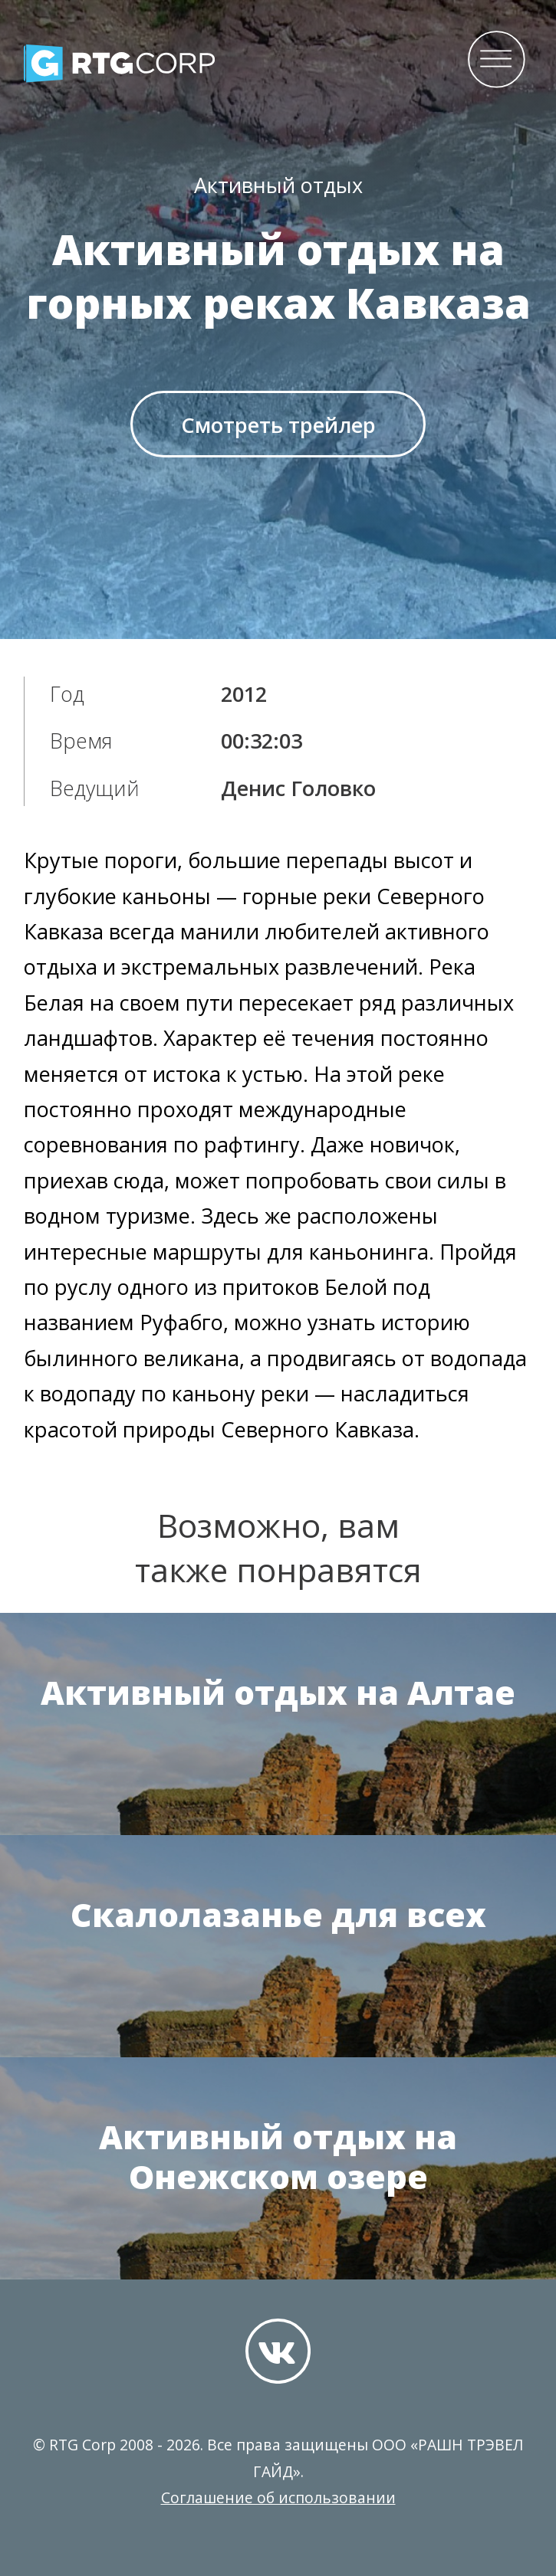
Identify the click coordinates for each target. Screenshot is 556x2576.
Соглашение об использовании (278, 2497)
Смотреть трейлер (278, 425)
